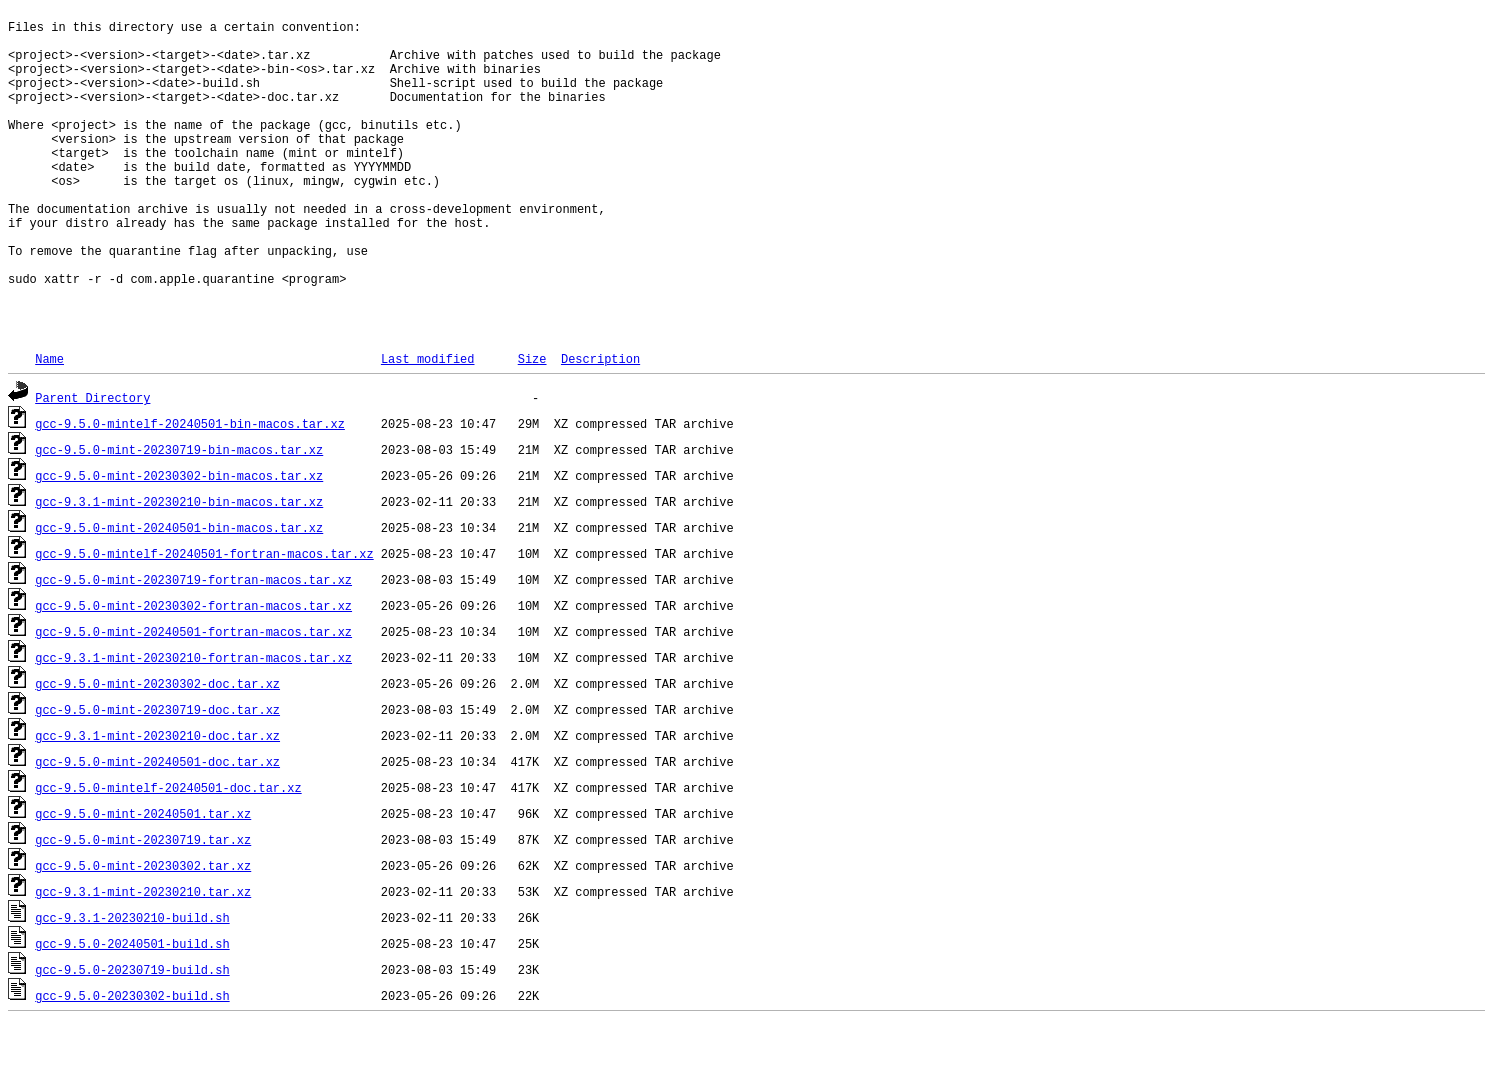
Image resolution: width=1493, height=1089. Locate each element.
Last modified (428, 424)
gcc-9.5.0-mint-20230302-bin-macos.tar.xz (179, 541)
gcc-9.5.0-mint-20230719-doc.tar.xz (157, 775)
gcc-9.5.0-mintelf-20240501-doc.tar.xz (168, 853)
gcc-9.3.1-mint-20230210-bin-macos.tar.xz (179, 567)
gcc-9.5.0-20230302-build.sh (132, 1061)
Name (49, 424)
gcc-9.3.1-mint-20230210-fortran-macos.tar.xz (193, 723)
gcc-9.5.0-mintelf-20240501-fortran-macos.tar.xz (204, 619)
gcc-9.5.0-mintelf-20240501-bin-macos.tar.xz (190, 489)
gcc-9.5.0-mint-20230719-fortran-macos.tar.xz (193, 645)
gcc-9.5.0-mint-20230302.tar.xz (143, 931)
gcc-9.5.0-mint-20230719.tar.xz (143, 905)
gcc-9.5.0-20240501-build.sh (132, 1009)
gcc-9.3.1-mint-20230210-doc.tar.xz (157, 801)
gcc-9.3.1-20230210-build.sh (132, 983)
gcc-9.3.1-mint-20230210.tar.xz (143, 957)
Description (600, 424)
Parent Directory (92, 463)
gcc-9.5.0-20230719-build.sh (132, 1035)
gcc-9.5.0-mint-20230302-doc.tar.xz (157, 749)
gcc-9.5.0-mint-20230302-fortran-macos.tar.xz (193, 671)
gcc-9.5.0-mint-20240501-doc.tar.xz (157, 827)
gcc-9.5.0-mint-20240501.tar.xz (143, 879)
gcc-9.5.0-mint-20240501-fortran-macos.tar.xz (193, 697)
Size (532, 424)
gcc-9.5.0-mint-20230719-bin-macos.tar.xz (179, 515)
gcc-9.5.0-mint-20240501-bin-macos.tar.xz (179, 593)
